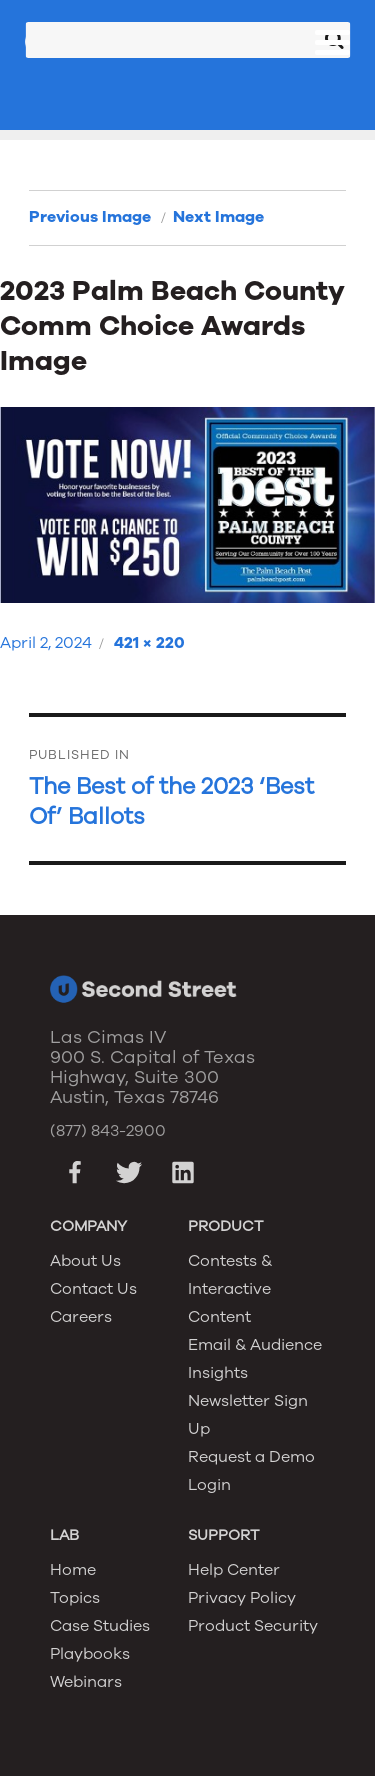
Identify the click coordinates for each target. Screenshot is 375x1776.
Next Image (218, 217)
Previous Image (90, 217)
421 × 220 (149, 643)
